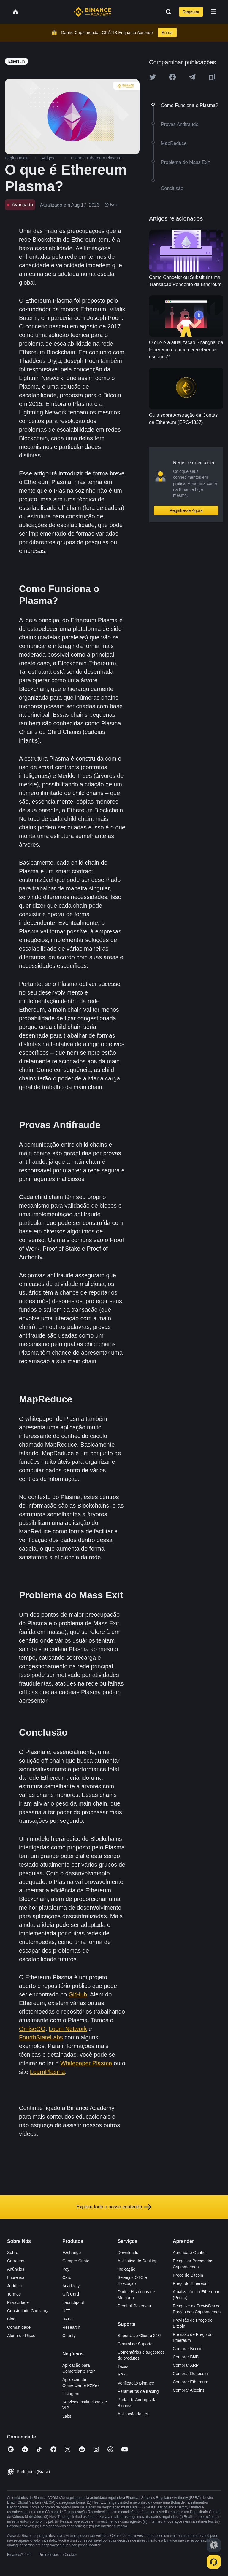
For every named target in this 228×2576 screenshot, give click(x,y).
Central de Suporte (135, 2344)
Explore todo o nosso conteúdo (114, 2207)
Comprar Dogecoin (190, 2373)
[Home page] (92, 12)
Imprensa (15, 2277)
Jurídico (14, 2285)
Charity (68, 2335)
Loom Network (68, 2029)
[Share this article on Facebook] (172, 77)
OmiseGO (32, 2029)
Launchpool (73, 2302)
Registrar (191, 11)
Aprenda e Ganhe (189, 2252)
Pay (65, 2269)
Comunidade (19, 2327)
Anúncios (15, 2269)
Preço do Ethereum (191, 2283)
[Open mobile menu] (214, 12)
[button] (213, 11)
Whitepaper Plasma (86, 2063)
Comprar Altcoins (189, 2390)
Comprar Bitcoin (187, 2348)
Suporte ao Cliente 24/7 (139, 2335)
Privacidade (18, 2302)
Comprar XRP (186, 2365)
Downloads (128, 2252)
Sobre (12, 2252)
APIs (122, 2374)
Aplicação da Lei (133, 2413)
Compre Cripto (75, 2261)
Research (71, 2327)
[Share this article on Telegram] (192, 77)
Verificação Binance (136, 2383)
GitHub (78, 1994)
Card (66, 2277)
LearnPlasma (47, 2072)
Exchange (71, 2252)
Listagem (70, 2393)
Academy (71, 2285)
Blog (11, 2319)
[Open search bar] (166, 12)
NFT (66, 2310)
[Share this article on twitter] (152, 77)
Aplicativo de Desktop (138, 2261)
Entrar (167, 32)
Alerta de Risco (21, 2335)
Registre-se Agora (186, 510)
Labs (66, 2416)
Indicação (126, 2269)
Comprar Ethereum (190, 2381)
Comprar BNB (186, 2357)
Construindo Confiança (28, 2310)
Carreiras (15, 2261)
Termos (14, 2294)
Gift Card (70, 2294)
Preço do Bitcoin (188, 2275)
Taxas (123, 2366)
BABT (67, 2319)
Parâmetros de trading (138, 2391)
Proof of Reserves (134, 2306)
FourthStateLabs (41, 2037)
